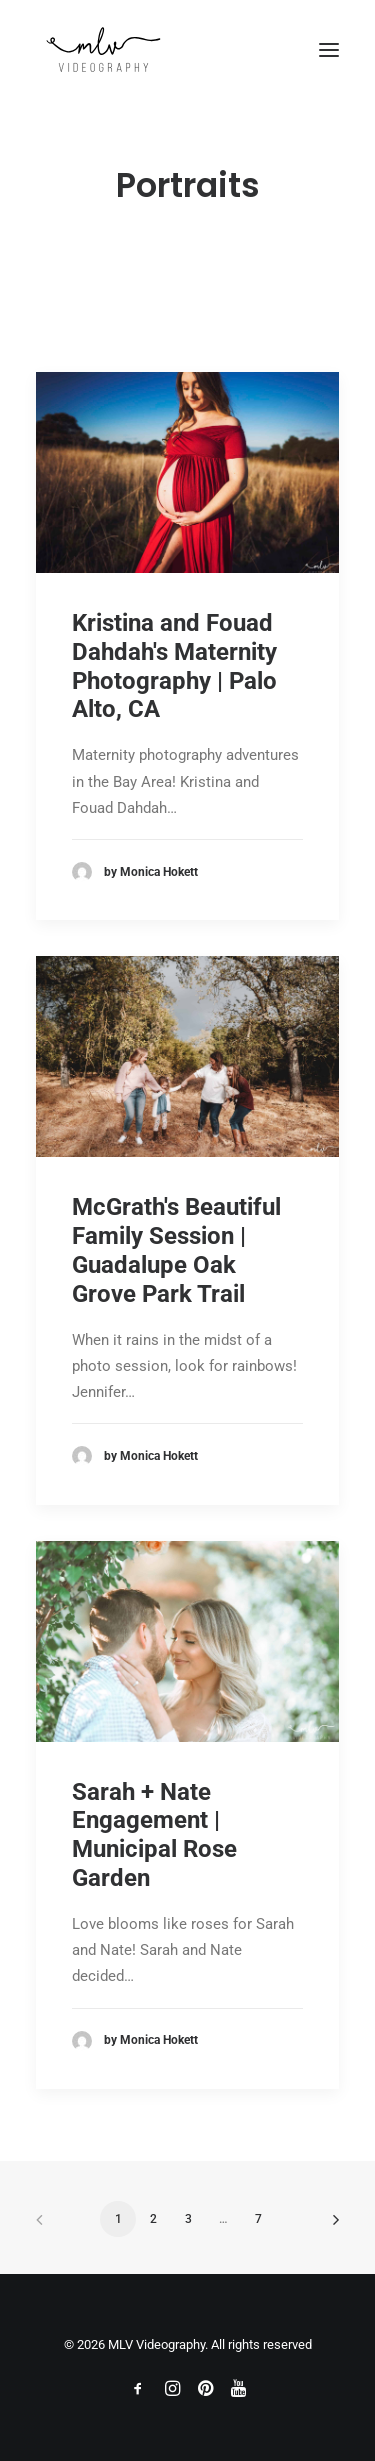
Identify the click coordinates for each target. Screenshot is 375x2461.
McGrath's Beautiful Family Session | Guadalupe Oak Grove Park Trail (176, 1250)
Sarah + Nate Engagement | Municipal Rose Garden (154, 1835)
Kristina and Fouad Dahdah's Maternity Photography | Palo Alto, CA (174, 666)
